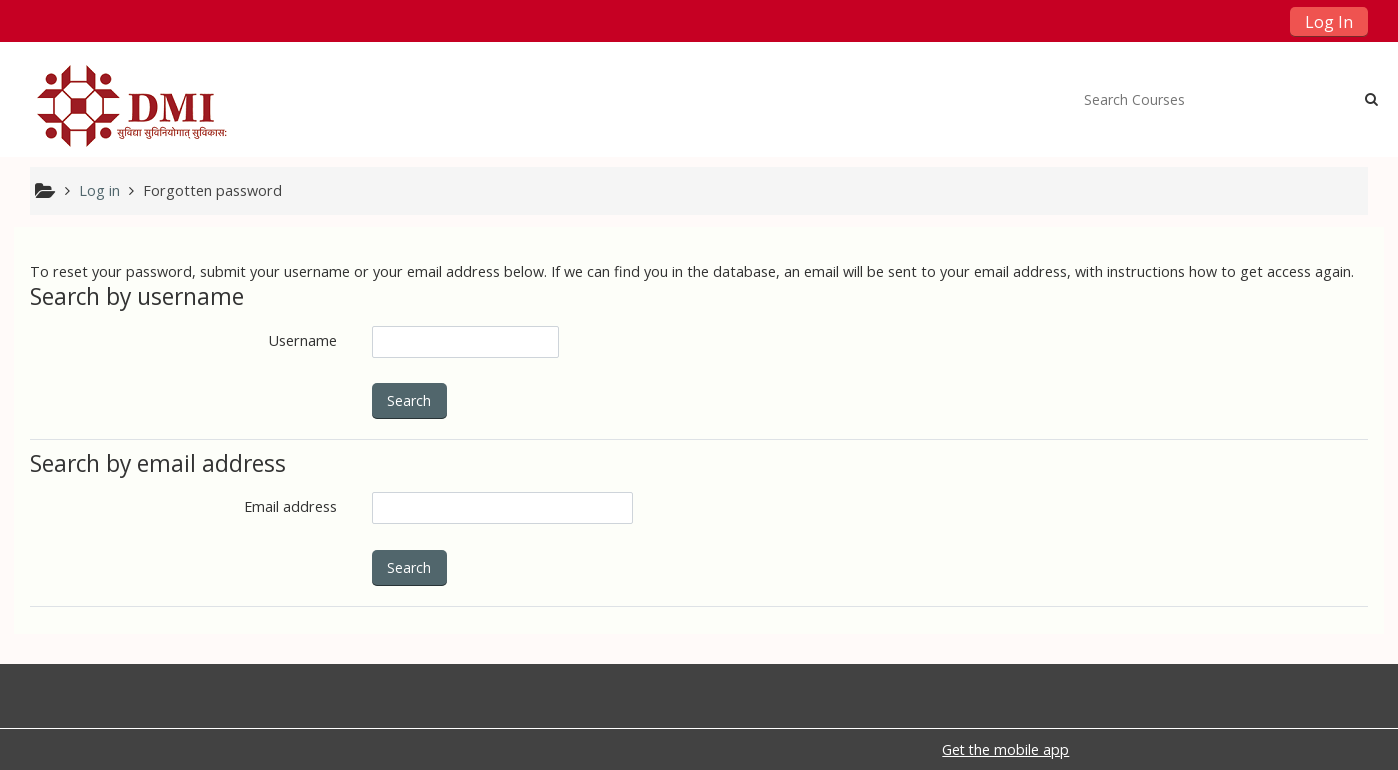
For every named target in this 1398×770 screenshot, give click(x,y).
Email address (290, 506)
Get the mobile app (1005, 749)
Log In (1329, 22)
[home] (137, 105)
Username (303, 340)
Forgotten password (212, 190)
